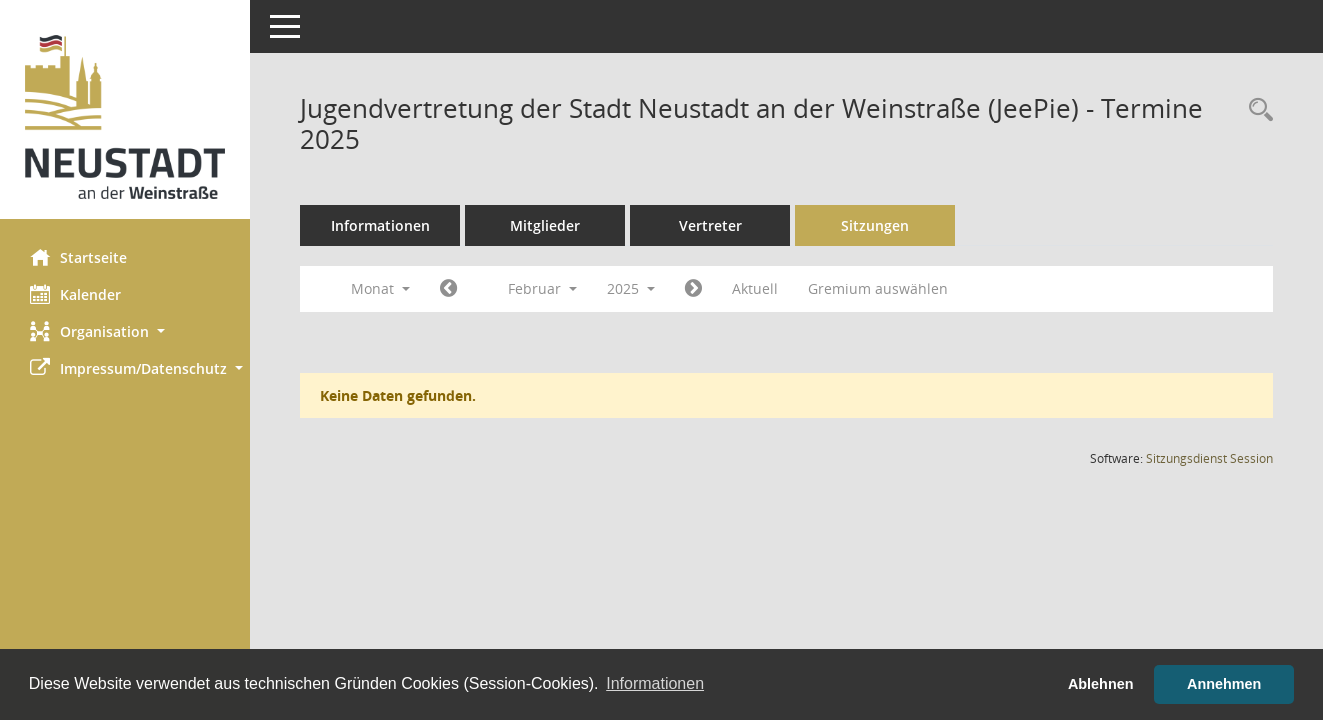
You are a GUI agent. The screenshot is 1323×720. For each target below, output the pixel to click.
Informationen (380, 225)
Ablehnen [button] (1101, 684)
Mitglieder (545, 225)
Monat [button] (380, 288)
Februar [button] (542, 288)
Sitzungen (875, 225)
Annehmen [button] (1224, 684)
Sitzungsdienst (1209, 458)
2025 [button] (631, 288)
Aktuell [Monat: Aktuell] (755, 288)
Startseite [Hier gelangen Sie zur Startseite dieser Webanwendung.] (78, 257)
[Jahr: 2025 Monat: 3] (693, 289)
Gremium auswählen (878, 288)
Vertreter (710, 225)
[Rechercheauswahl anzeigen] (1256, 110)
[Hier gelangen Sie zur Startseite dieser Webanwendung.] (125, 117)
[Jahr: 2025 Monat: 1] (448, 289)
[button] (125, 331)
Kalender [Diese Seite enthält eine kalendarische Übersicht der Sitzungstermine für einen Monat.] (75, 294)
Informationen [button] (655, 683)
